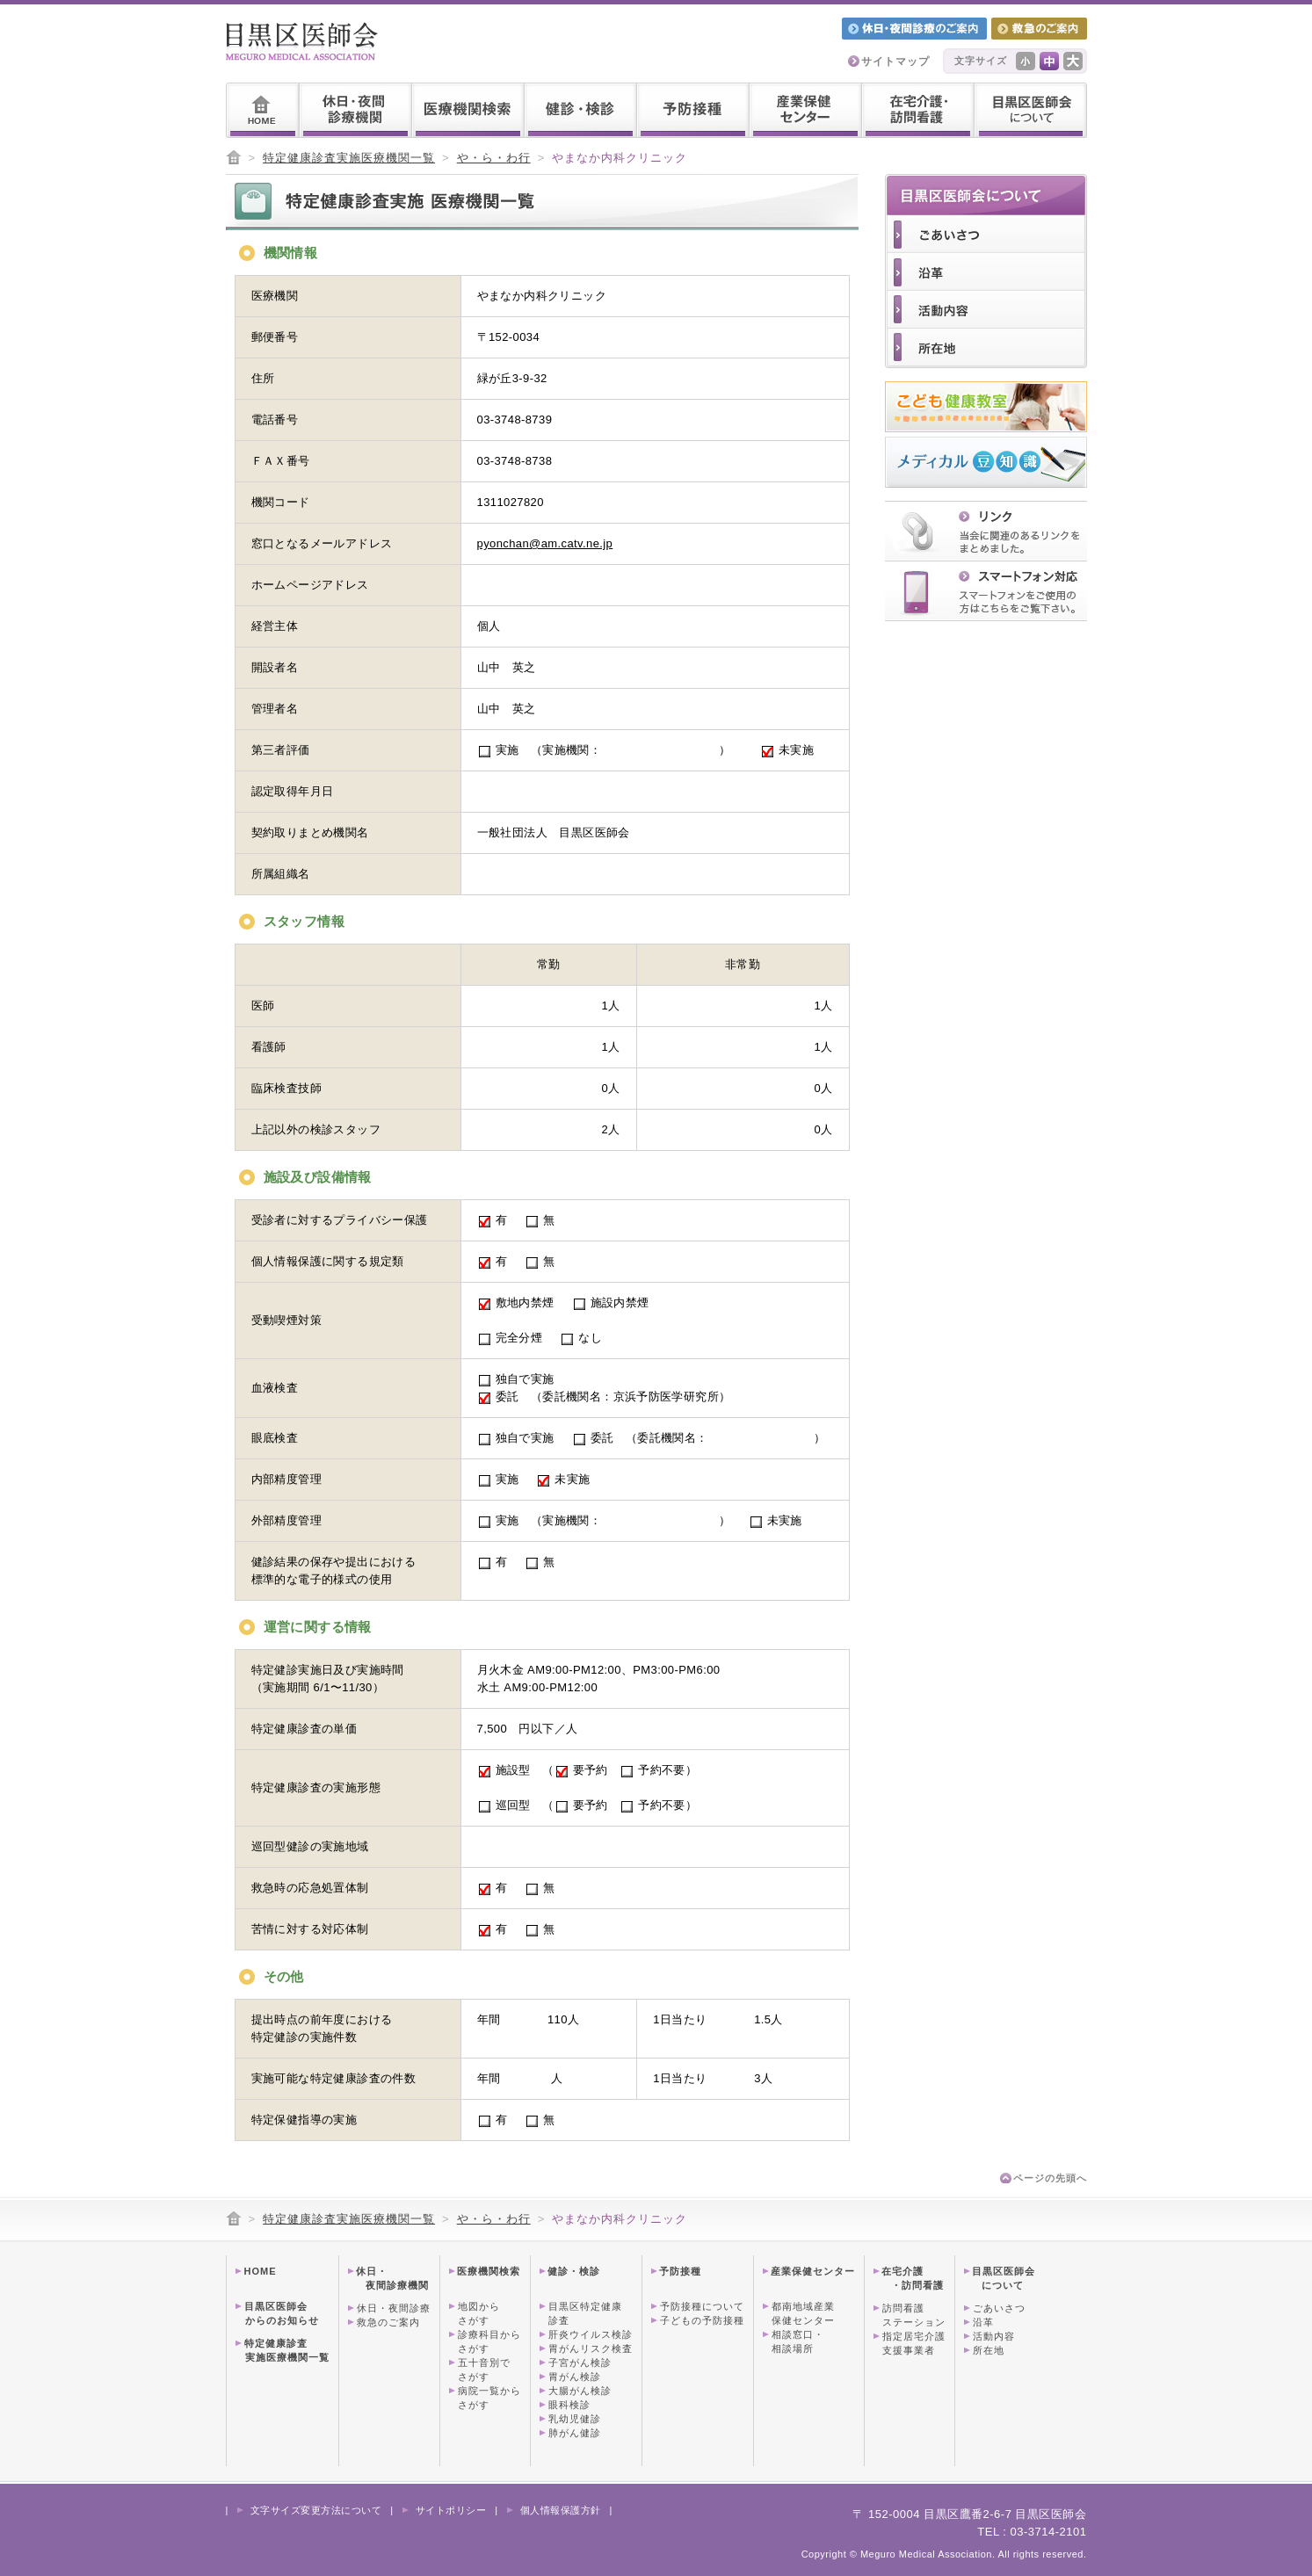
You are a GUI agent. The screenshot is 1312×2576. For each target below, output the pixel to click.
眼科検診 (569, 2404)
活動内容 (994, 2336)
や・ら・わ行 (494, 157)
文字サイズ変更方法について (316, 2510)
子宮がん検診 (580, 2362)
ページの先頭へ (1050, 2178)
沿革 (983, 2322)
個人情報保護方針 (560, 2510)
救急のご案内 (388, 2322)
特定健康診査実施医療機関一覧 (349, 157)
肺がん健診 (574, 2433)
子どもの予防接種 (702, 2320)
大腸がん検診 (580, 2390)
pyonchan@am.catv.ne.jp (545, 543)
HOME (260, 2271)
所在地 (988, 2350)
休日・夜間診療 (394, 2308)
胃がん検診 (574, 2376)
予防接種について (702, 2306)
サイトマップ (895, 61)
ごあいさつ (999, 2308)
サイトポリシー (451, 2510)
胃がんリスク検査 (590, 2348)
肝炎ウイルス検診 (590, 2334)
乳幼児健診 (574, 2418)
